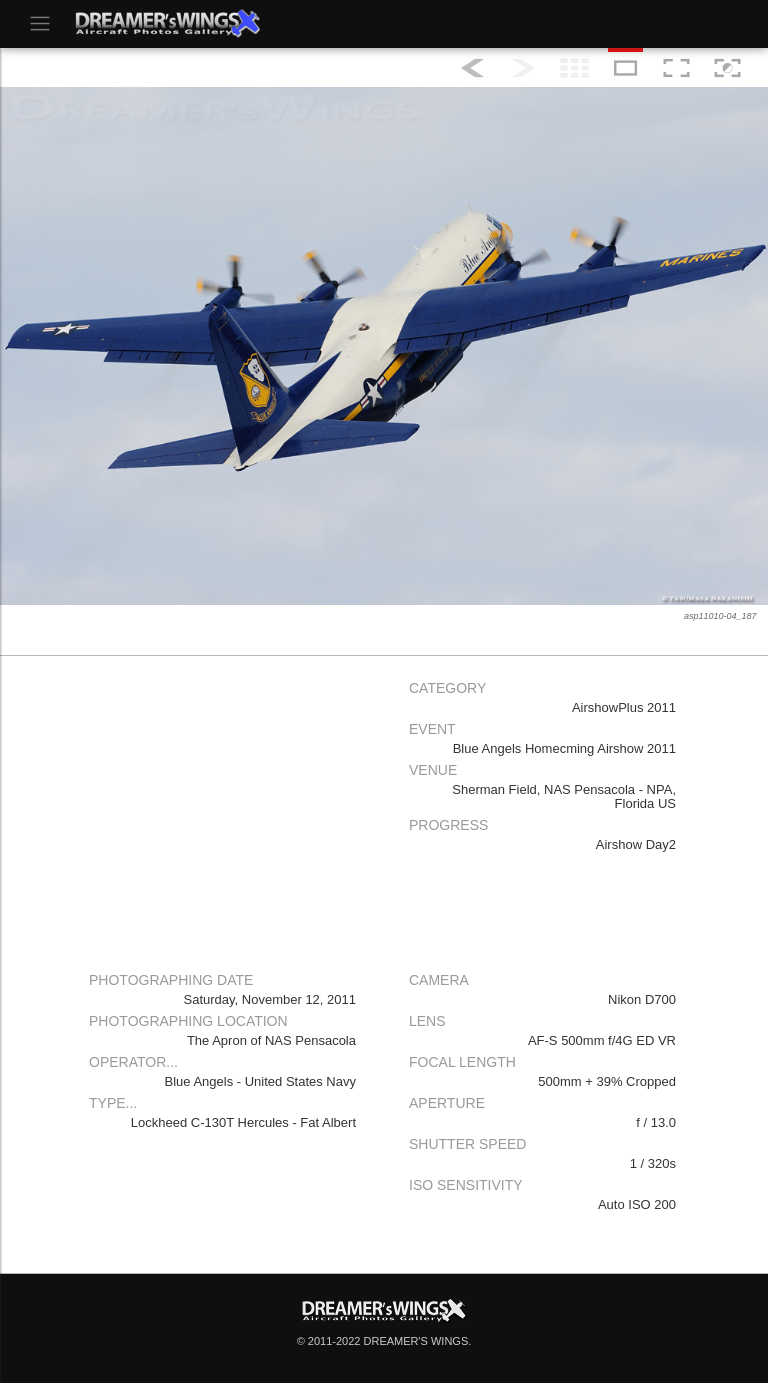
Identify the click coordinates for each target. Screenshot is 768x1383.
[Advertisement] (224, 812)
